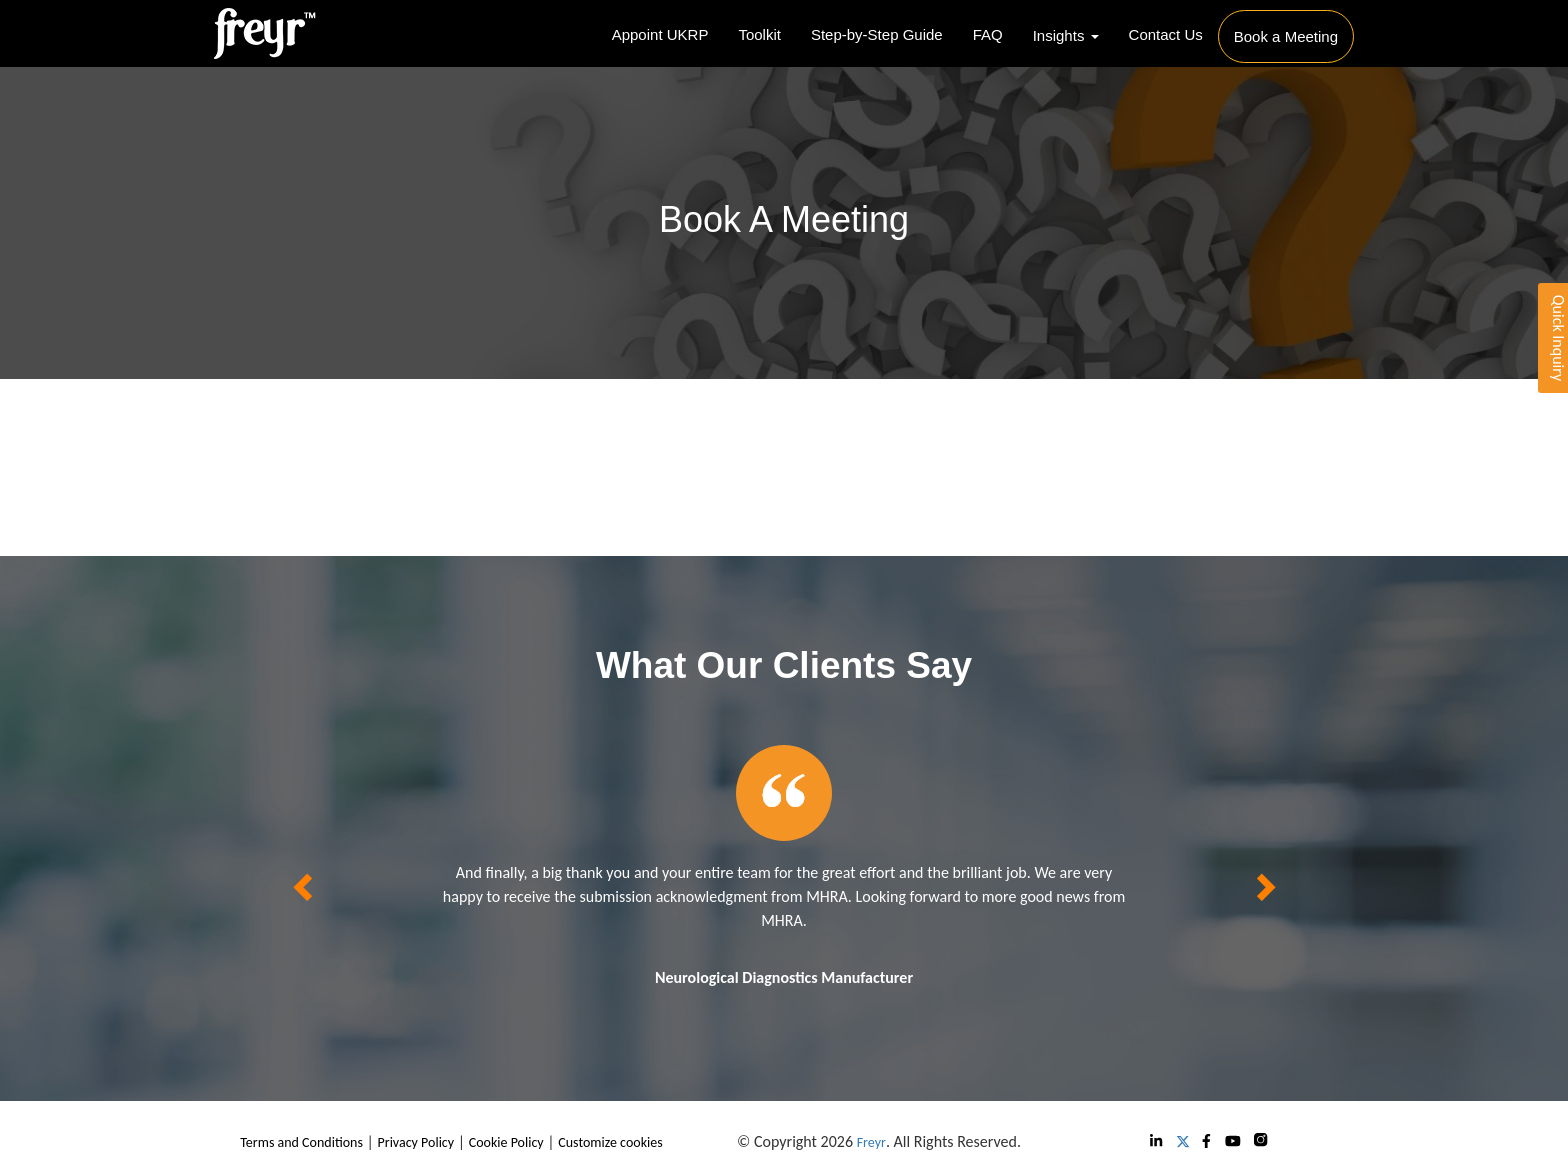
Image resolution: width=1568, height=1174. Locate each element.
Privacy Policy (416, 1142)
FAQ (988, 34)
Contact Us (1166, 34)
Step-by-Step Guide (877, 34)
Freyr (871, 1142)
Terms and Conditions (301, 1142)
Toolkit (759, 34)
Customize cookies (610, 1142)
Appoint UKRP (660, 34)
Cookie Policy (506, 1142)
